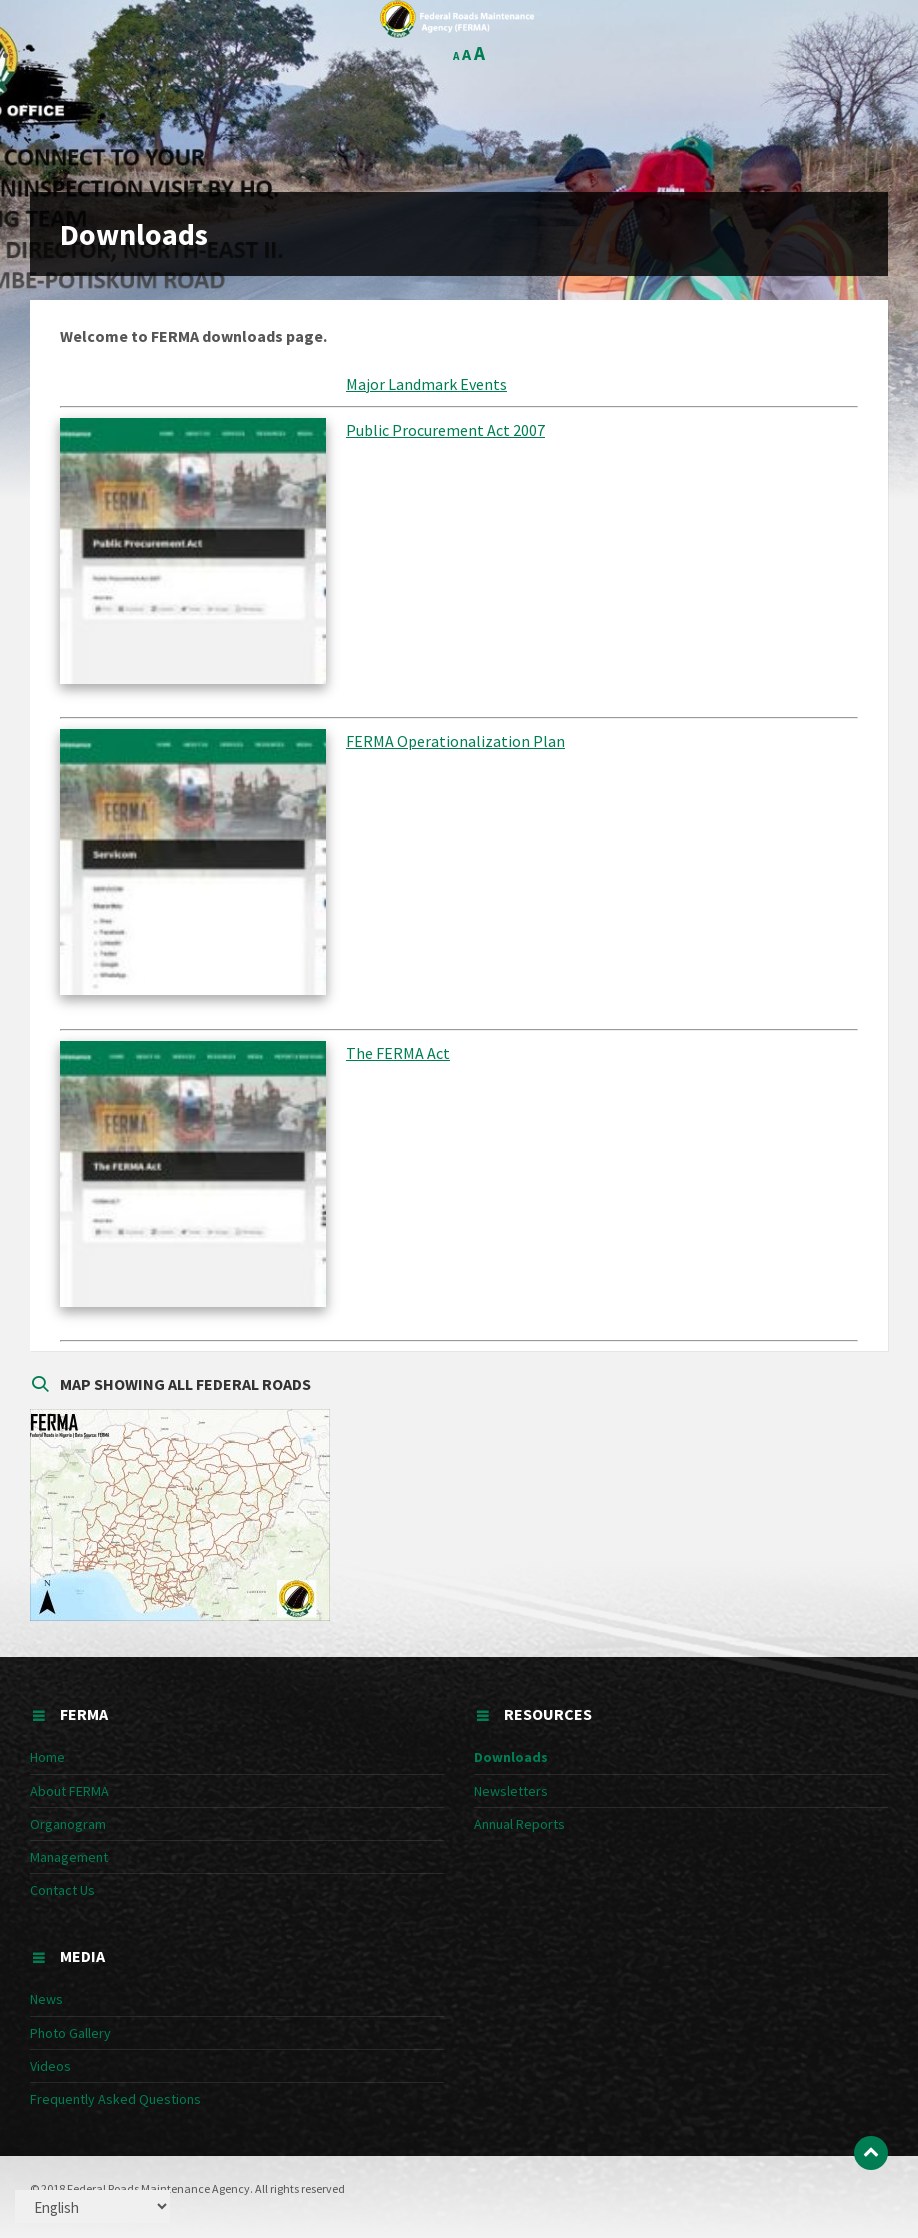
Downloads (511, 1757)
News (46, 1999)
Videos (50, 2066)
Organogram (68, 1824)
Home (47, 1757)
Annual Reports (519, 1824)
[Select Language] (92, 2206)
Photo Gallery (70, 2033)
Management (69, 1857)
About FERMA (69, 1791)
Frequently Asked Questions (115, 2099)
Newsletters (511, 1791)
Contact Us (62, 1890)
